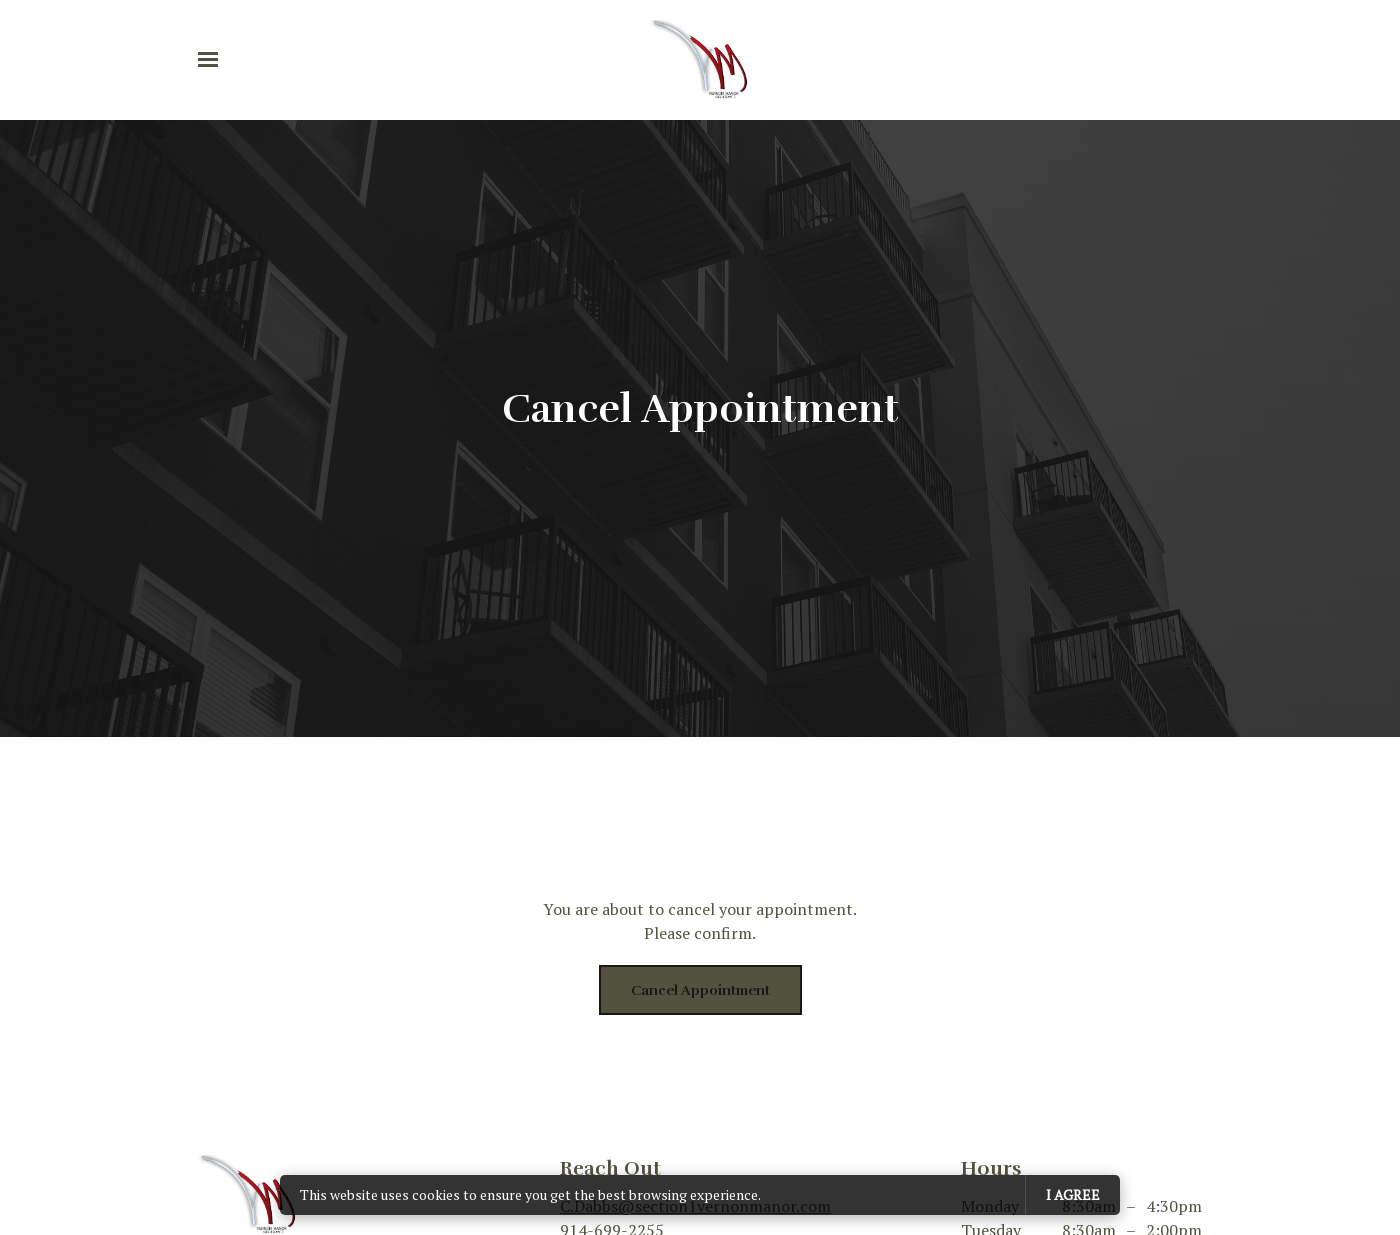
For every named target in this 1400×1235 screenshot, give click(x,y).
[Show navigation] (213, 60)
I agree (1073, 1194)
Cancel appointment (700, 990)
